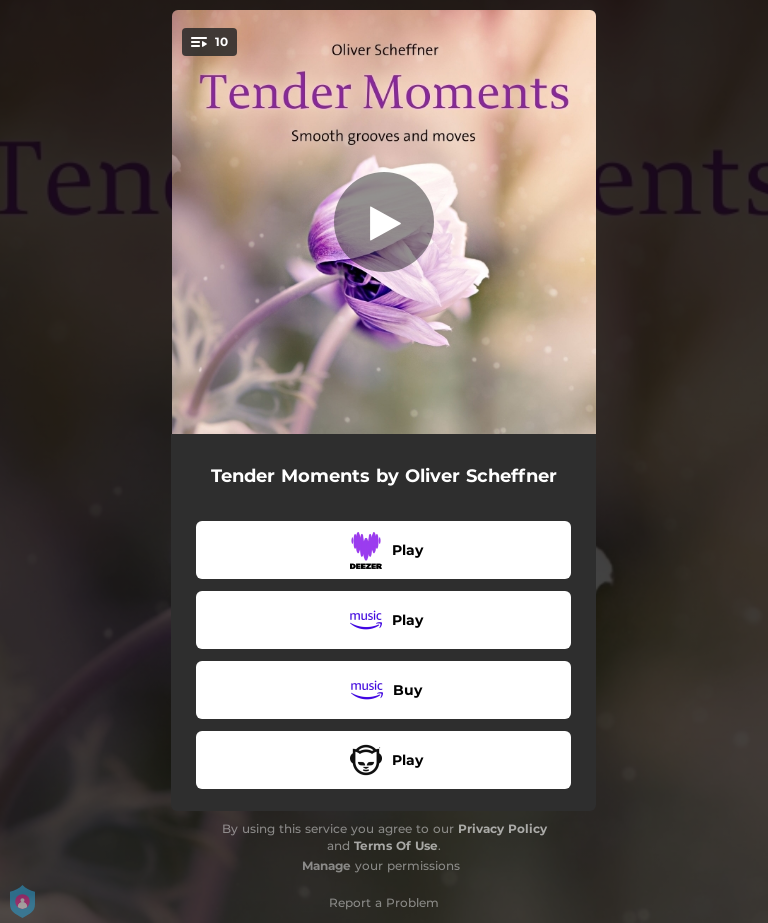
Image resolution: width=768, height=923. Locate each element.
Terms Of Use (396, 845)
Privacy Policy (502, 828)
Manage (326, 865)
